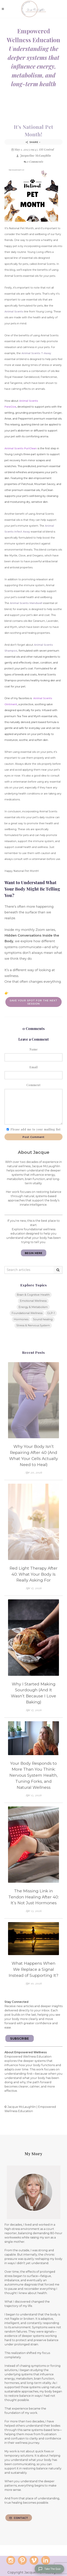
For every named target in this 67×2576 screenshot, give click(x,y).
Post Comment (33, 1137)
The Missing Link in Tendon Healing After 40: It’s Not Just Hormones (33, 1897)
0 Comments (33, 161)
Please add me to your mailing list (36, 1129)
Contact (18, 2518)
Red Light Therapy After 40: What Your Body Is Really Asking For (33, 1574)
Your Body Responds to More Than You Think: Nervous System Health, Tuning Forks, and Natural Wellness (33, 1775)
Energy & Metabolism (33, 1307)
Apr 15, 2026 (33, 1795)
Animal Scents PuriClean (20, 448)
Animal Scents (13, 311)
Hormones (21, 1319)
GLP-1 (51, 1313)
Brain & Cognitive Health (33, 1294)
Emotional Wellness (33, 1300)
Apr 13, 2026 (33, 1911)
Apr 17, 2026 (34, 1588)
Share (33, 142)
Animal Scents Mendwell (26, 603)
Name (33, 1049)
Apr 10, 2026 (33, 1983)
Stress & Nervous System (33, 1325)
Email (33, 1067)
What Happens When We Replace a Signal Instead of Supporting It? (33, 1969)
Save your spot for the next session (33, 1002)
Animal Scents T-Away (36, 353)
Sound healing (43, 1319)
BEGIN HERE (33, 1253)
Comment (33, 1085)
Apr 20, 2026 (33, 1472)
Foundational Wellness (27, 1313)
